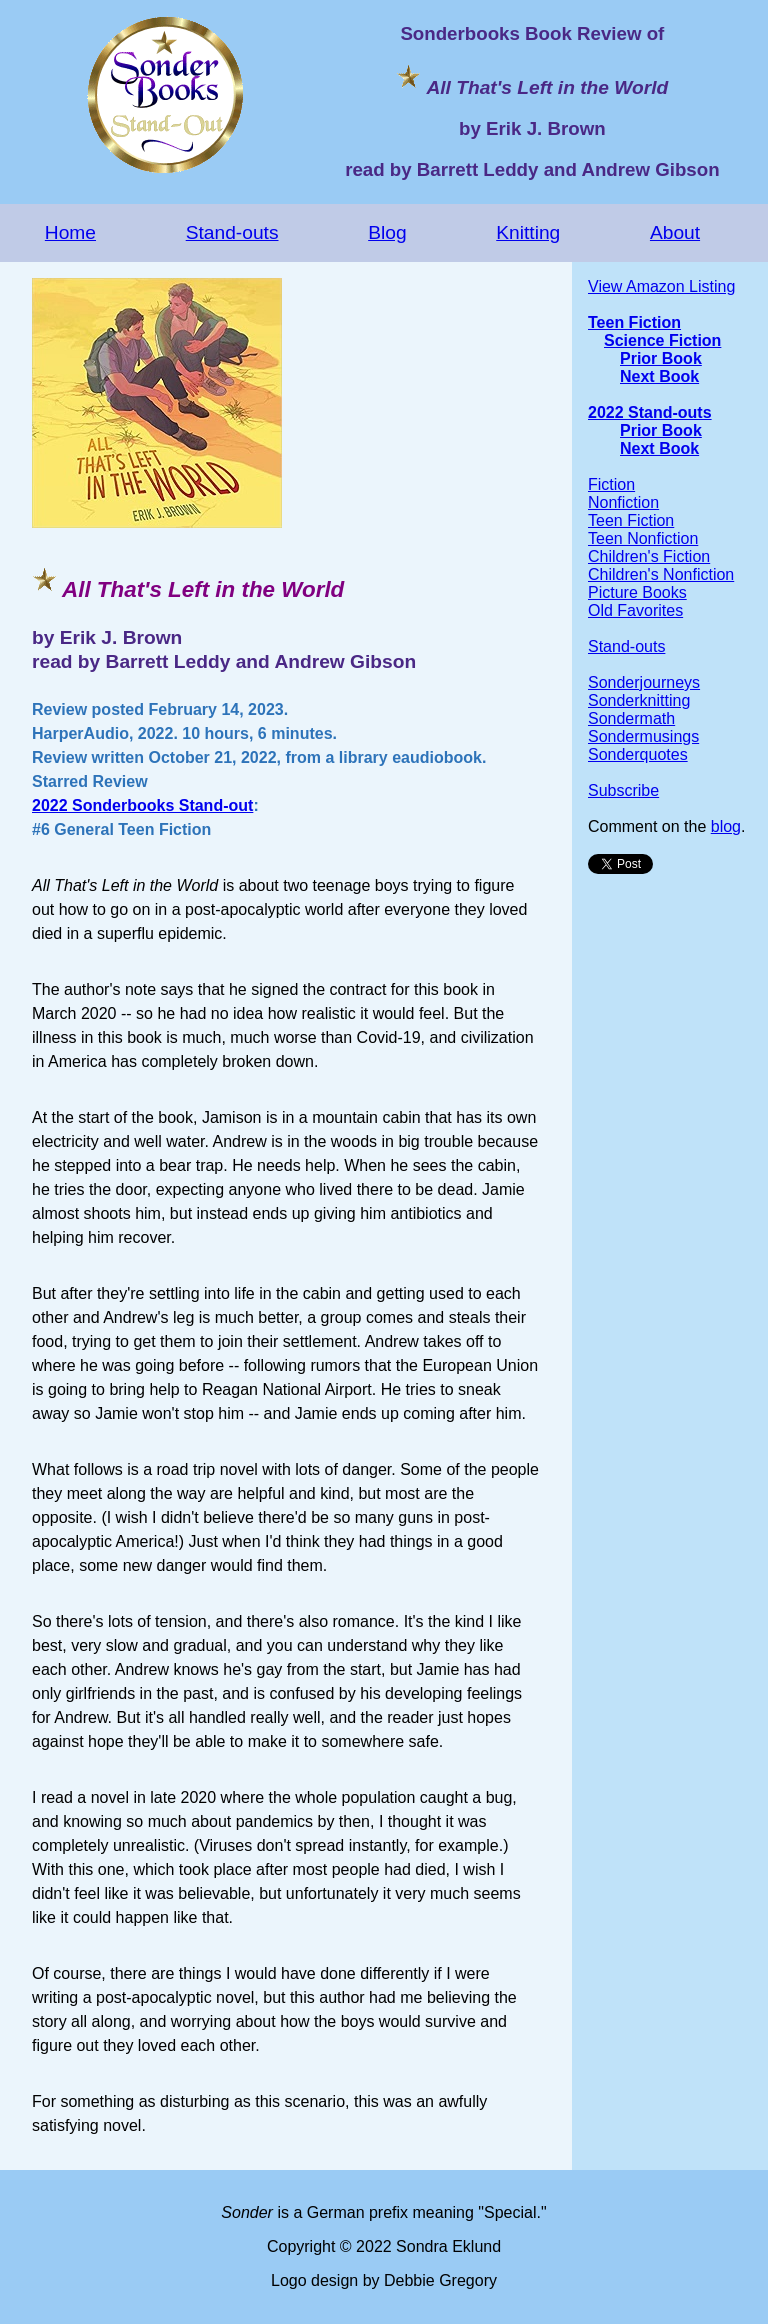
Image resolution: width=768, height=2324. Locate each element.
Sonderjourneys (644, 682)
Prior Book (661, 358)
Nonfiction (623, 502)
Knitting (528, 232)
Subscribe (623, 790)
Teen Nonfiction (643, 538)
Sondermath (631, 718)
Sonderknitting (639, 700)
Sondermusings (643, 736)
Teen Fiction (634, 322)
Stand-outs (232, 232)
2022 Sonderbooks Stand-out (142, 805)
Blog (387, 232)
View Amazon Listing (661, 286)
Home (70, 232)
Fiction (611, 484)
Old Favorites (635, 610)
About (675, 232)
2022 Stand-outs (650, 412)
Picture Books (637, 592)
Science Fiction (662, 340)
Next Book (659, 376)
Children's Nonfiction (661, 574)
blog (726, 826)
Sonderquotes (638, 754)
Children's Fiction (649, 556)
